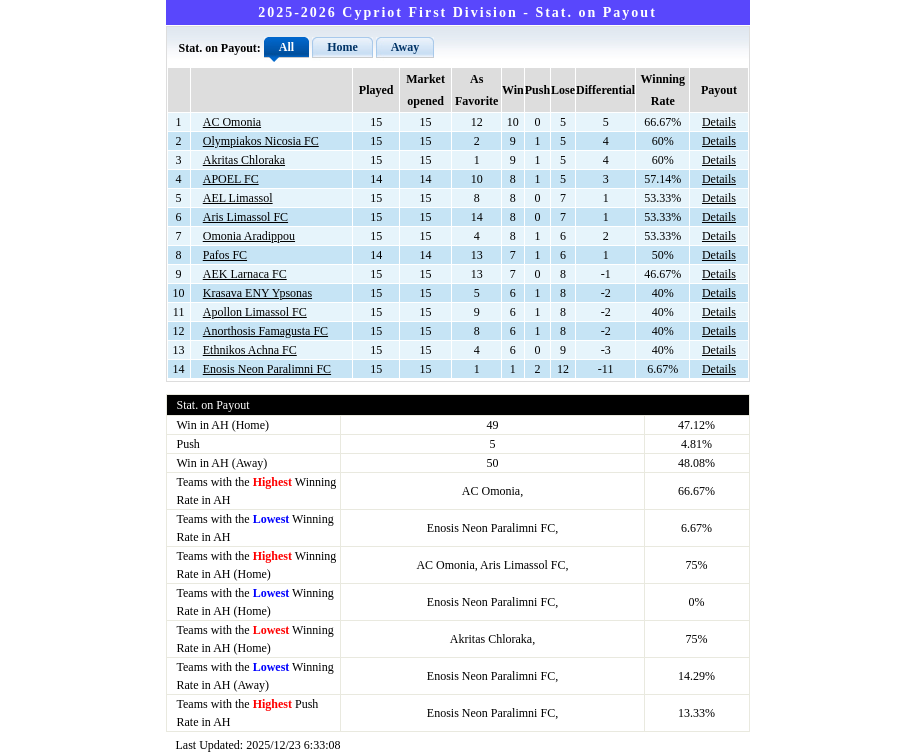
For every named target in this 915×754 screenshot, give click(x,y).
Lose (563, 90)
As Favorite (476, 90)
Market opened (425, 90)
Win (513, 90)
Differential (605, 90)
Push (537, 90)
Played (376, 90)
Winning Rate (663, 90)
